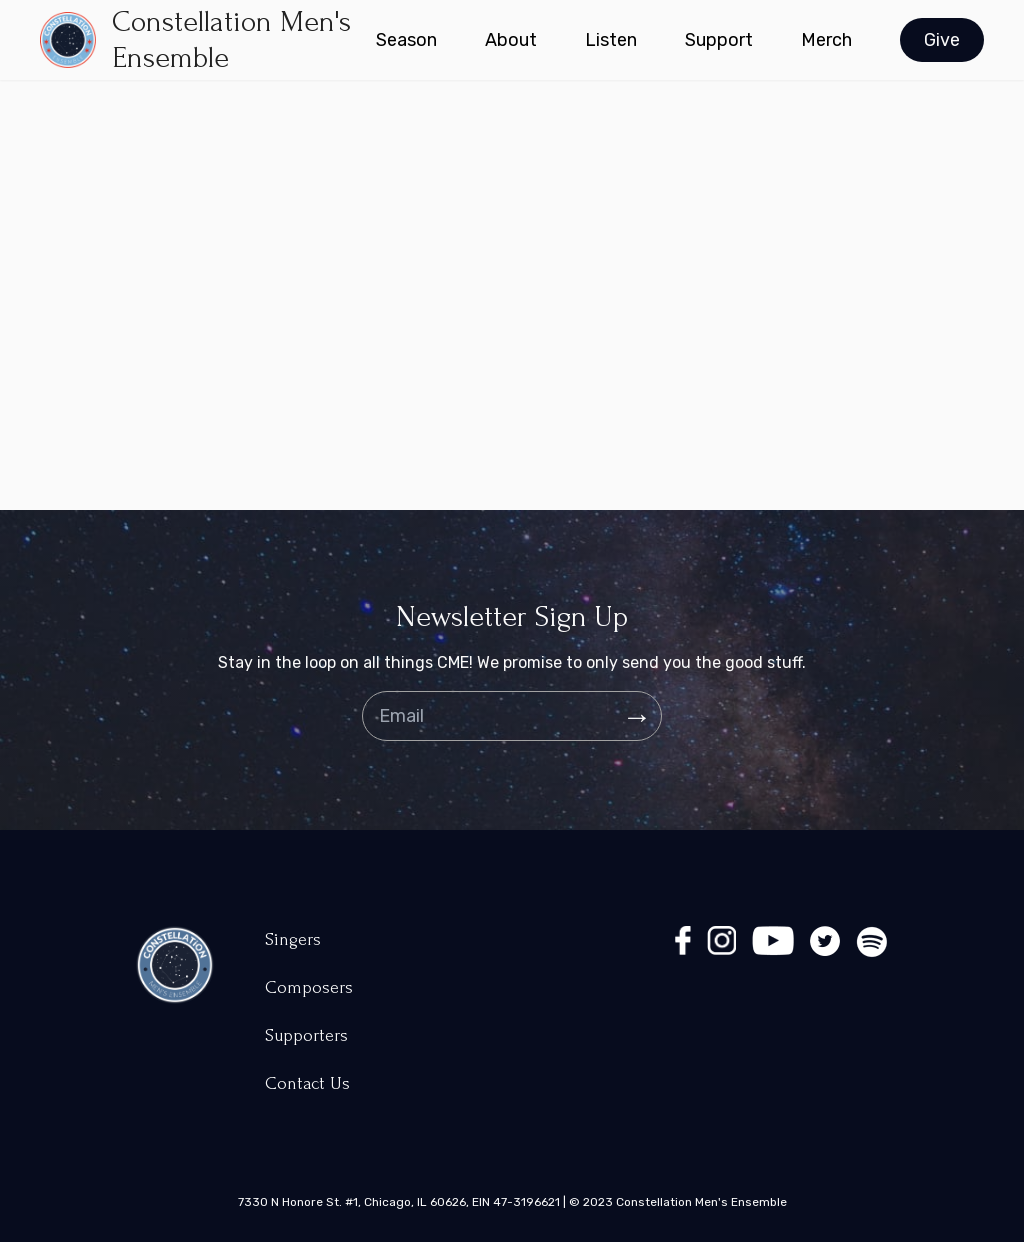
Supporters (306, 1035)
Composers (309, 987)
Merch (826, 40)
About (511, 40)
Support (719, 40)
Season (406, 40)
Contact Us (307, 1083)
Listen (611, 40)
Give (942, 40)
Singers (293, 939)
